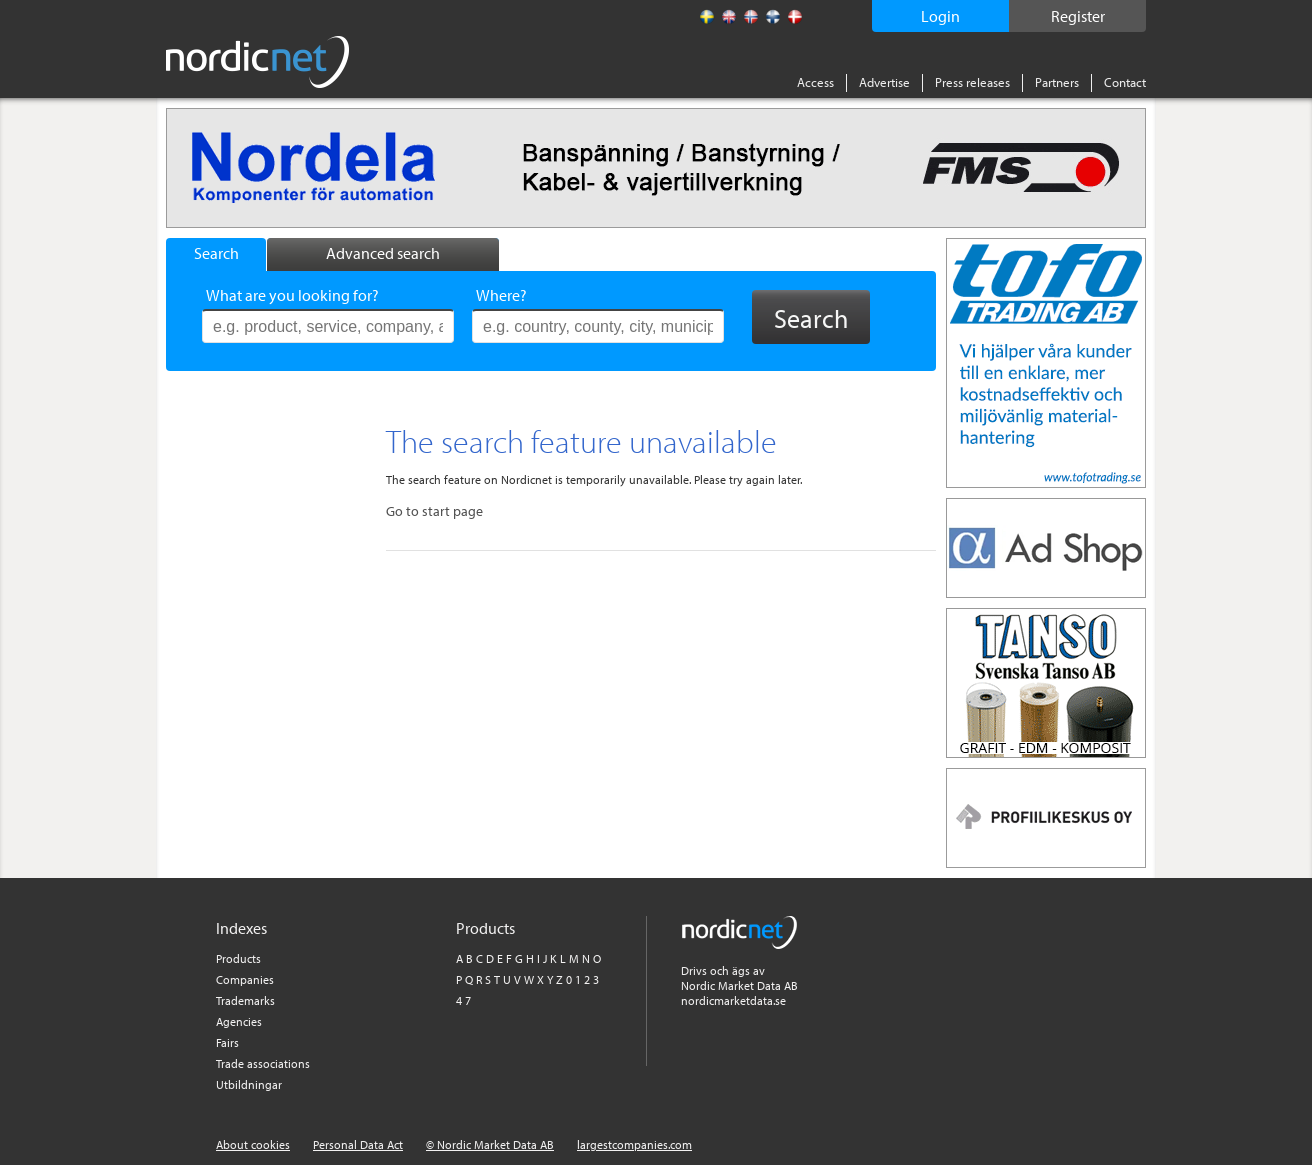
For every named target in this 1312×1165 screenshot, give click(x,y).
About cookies (253, 1144)
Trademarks (245, 1000)
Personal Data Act (358, 1144)
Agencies (239, 1021)
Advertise (884, 82)
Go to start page (434, 510)
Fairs (227, 1042)
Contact (1125, 82)
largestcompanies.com (634, 1144)
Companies (245, 979)
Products (238, 958)
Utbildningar (249, 1084)
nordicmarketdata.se (733, 1000)
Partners (1057, 82)
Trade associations (263, 1063)
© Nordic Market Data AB (490, 1144)
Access (815, 82)
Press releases (972, 82)
